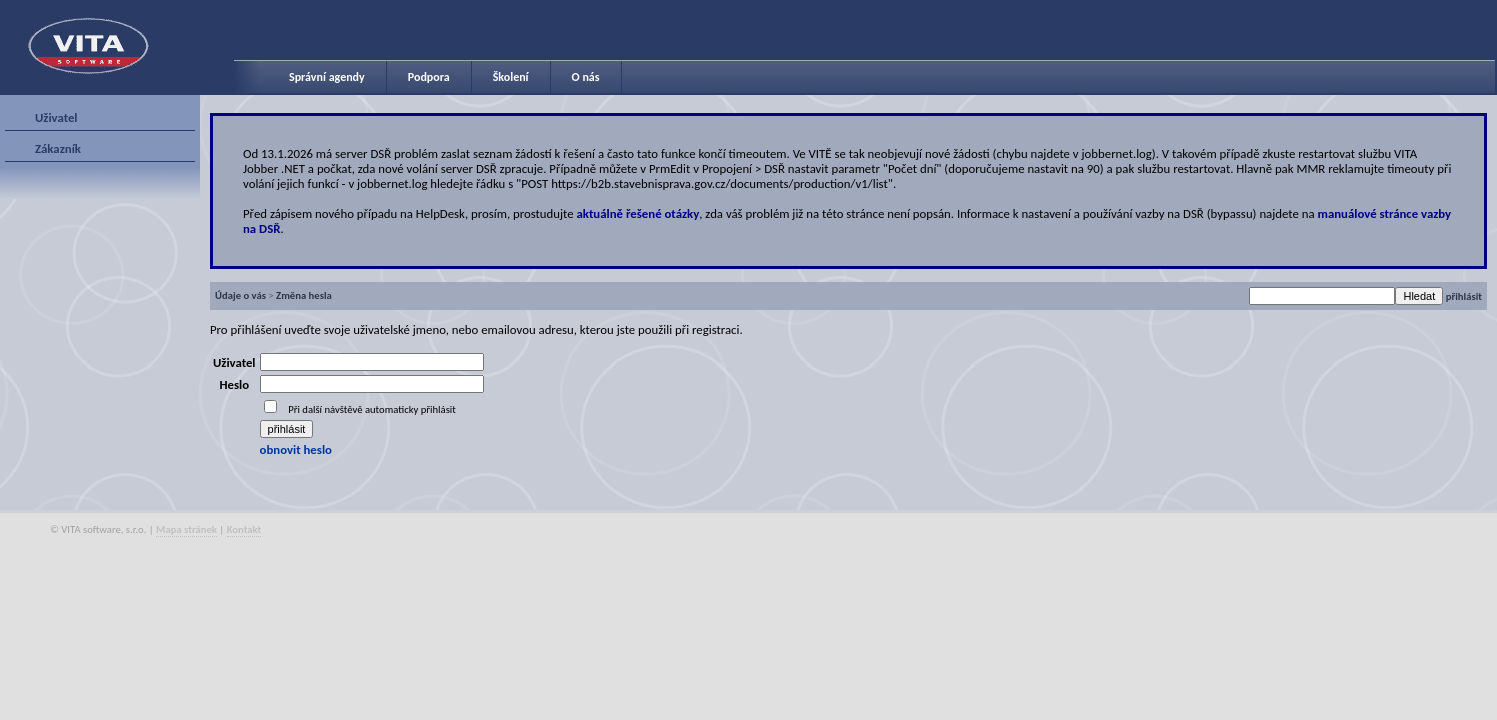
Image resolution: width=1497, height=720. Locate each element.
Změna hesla (304, 295)
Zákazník (58, 148)
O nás (586, 77)
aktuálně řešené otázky (638, 213)
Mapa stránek (186, 529)
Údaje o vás (240, 295)
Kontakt (244, 529)
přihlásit (1464, 296)
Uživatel (56, 117)
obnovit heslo (296, 449)
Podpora (429, 77)
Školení (511, 77)
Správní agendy (327, 77)
